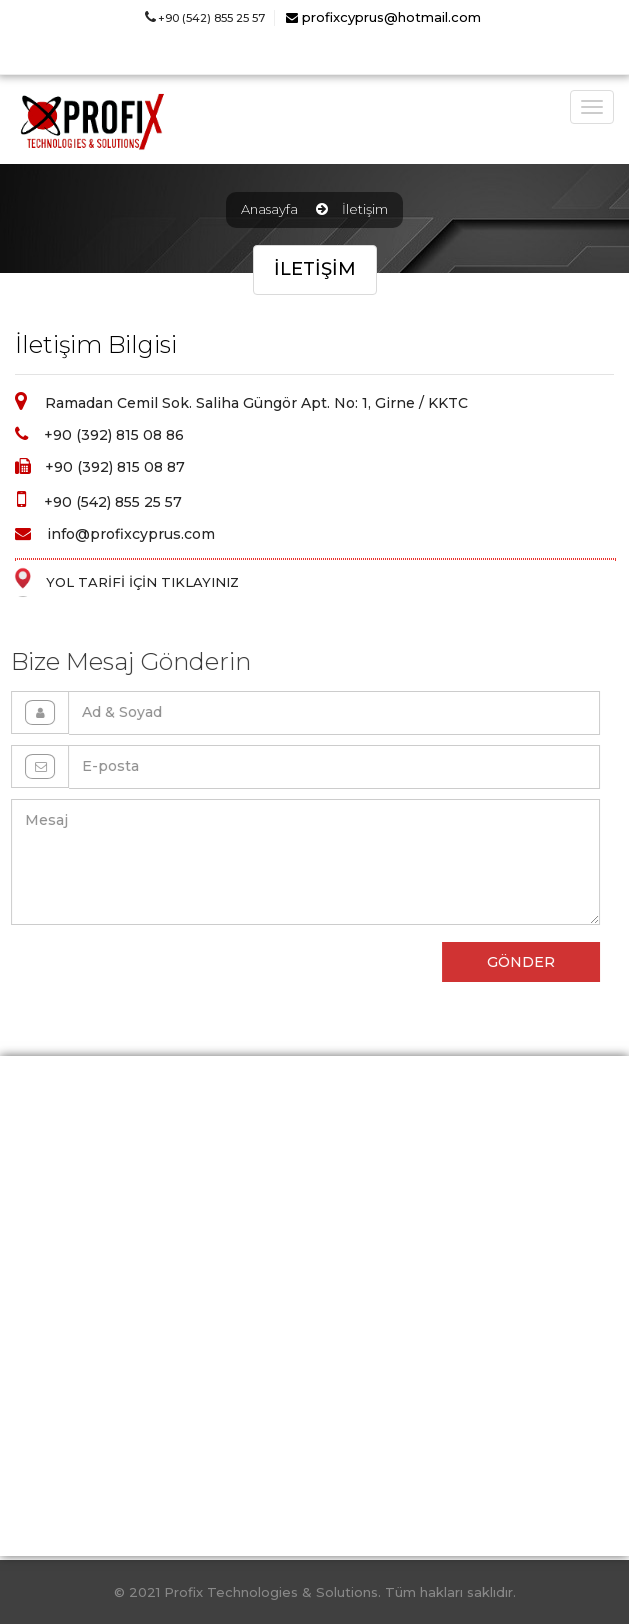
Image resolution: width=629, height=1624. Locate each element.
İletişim (365, 209)
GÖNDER (508, 962)
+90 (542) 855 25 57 (205, 18)
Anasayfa (269, 209)
